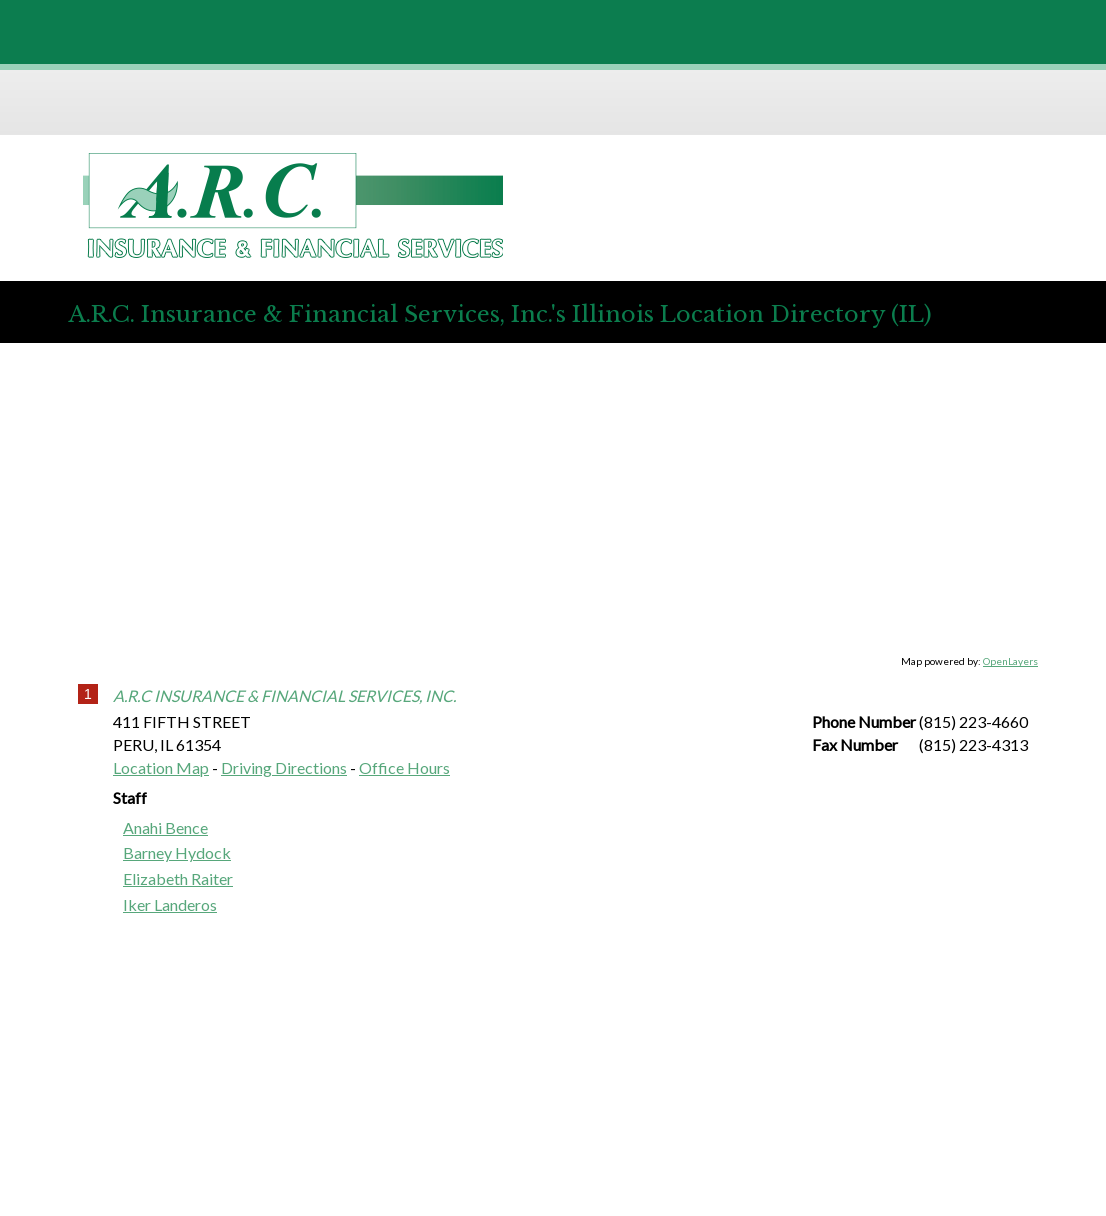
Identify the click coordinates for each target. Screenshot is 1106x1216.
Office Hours (404, 767)
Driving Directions (284, 767)
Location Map (161, 767)
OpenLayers (1010, 661)
